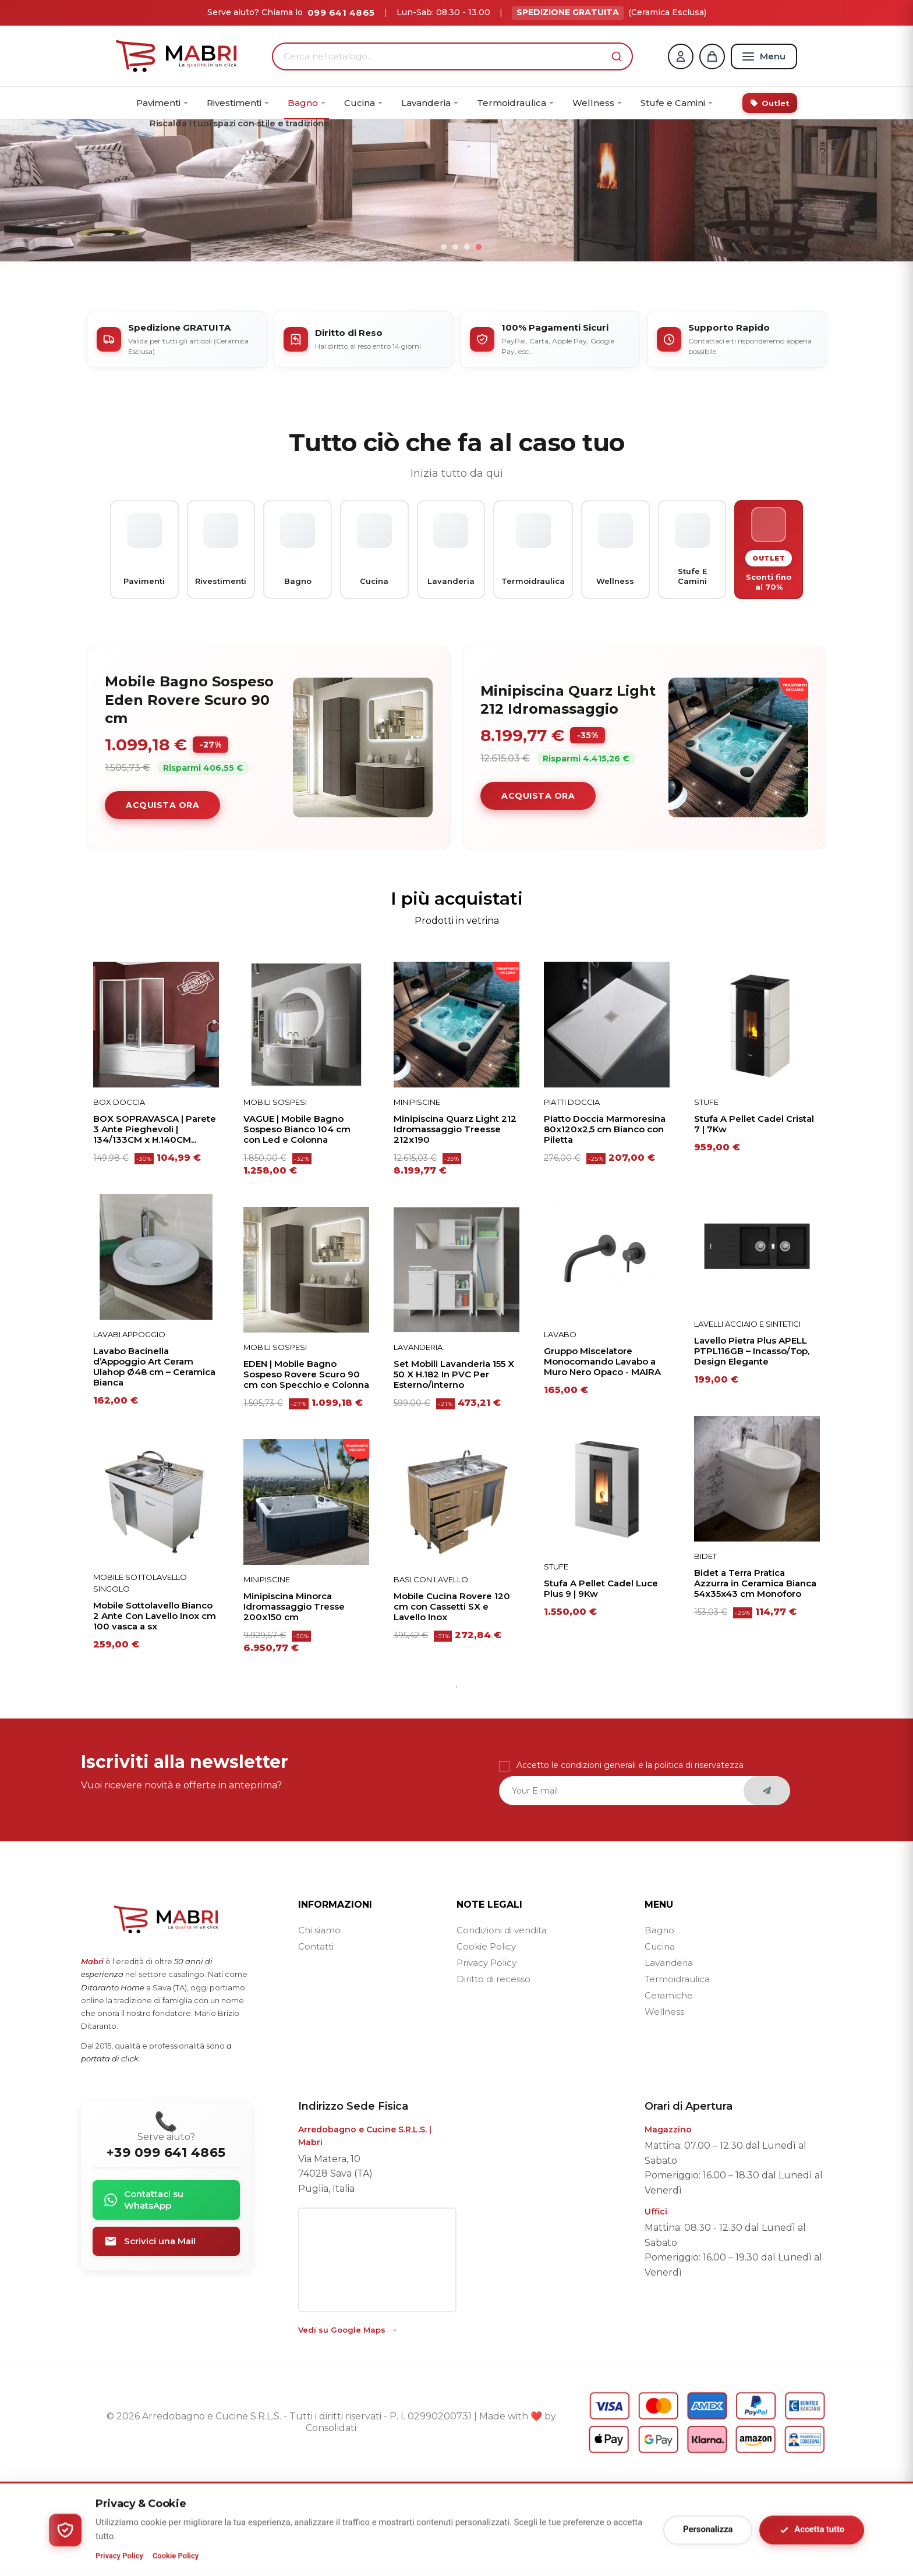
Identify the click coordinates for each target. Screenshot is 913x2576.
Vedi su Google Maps (341, 2423)
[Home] (176, 56)
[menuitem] (162, 103)
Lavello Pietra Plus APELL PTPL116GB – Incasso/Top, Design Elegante (751, 1445)
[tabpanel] (156, 1405)
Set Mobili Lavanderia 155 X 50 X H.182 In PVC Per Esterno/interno (454, 1468)
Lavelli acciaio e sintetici (747, 1417)
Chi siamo (319, 2023)
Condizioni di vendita (501, 2023)
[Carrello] (712, 56)
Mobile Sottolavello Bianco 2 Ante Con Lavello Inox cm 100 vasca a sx (154, 1709)
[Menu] (764, 56)
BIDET (705, 1649)
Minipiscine (266, 1673)
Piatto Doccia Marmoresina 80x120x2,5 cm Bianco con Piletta (605, 1223)
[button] (616, 56)
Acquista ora (162, 899)
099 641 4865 (341, 12)
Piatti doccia (572, 1195)
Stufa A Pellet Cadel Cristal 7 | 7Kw (754, 1217)
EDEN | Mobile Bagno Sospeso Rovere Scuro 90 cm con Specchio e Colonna (306, 1468)
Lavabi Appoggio (129, 1428)
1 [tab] (456, 1780)
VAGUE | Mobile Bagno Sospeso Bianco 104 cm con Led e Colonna (297, 1223)
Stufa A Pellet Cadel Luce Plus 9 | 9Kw (601, 1682)
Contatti (316, 2040)
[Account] (680, 56)
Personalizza (707, 2529)
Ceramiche (669, 2089)
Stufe (556, 1660)
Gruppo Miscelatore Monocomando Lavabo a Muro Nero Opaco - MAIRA (602, 1455)
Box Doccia (119, 1195)
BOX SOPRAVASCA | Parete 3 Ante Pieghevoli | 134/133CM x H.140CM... (154, 1223)
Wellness (664, 2105)
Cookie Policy (486, 2040)
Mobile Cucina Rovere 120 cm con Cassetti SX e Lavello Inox (452, 1700)
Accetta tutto (811, 2529)
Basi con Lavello (431, 1673)
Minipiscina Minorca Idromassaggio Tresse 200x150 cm (294, 1700)
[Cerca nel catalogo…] (444, 56)
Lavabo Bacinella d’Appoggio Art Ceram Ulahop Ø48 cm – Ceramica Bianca (154, 1461)
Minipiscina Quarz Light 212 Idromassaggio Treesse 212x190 (455, 1223)
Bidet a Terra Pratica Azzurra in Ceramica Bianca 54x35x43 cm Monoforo (755, 1677)
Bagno (659, 2023)
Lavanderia (418, 1440)
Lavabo (560, 1428)
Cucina (660, 2040)
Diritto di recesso (493, 2072)
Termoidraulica (677, 2072)
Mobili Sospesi (275, 1195)
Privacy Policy (486, 2056)
